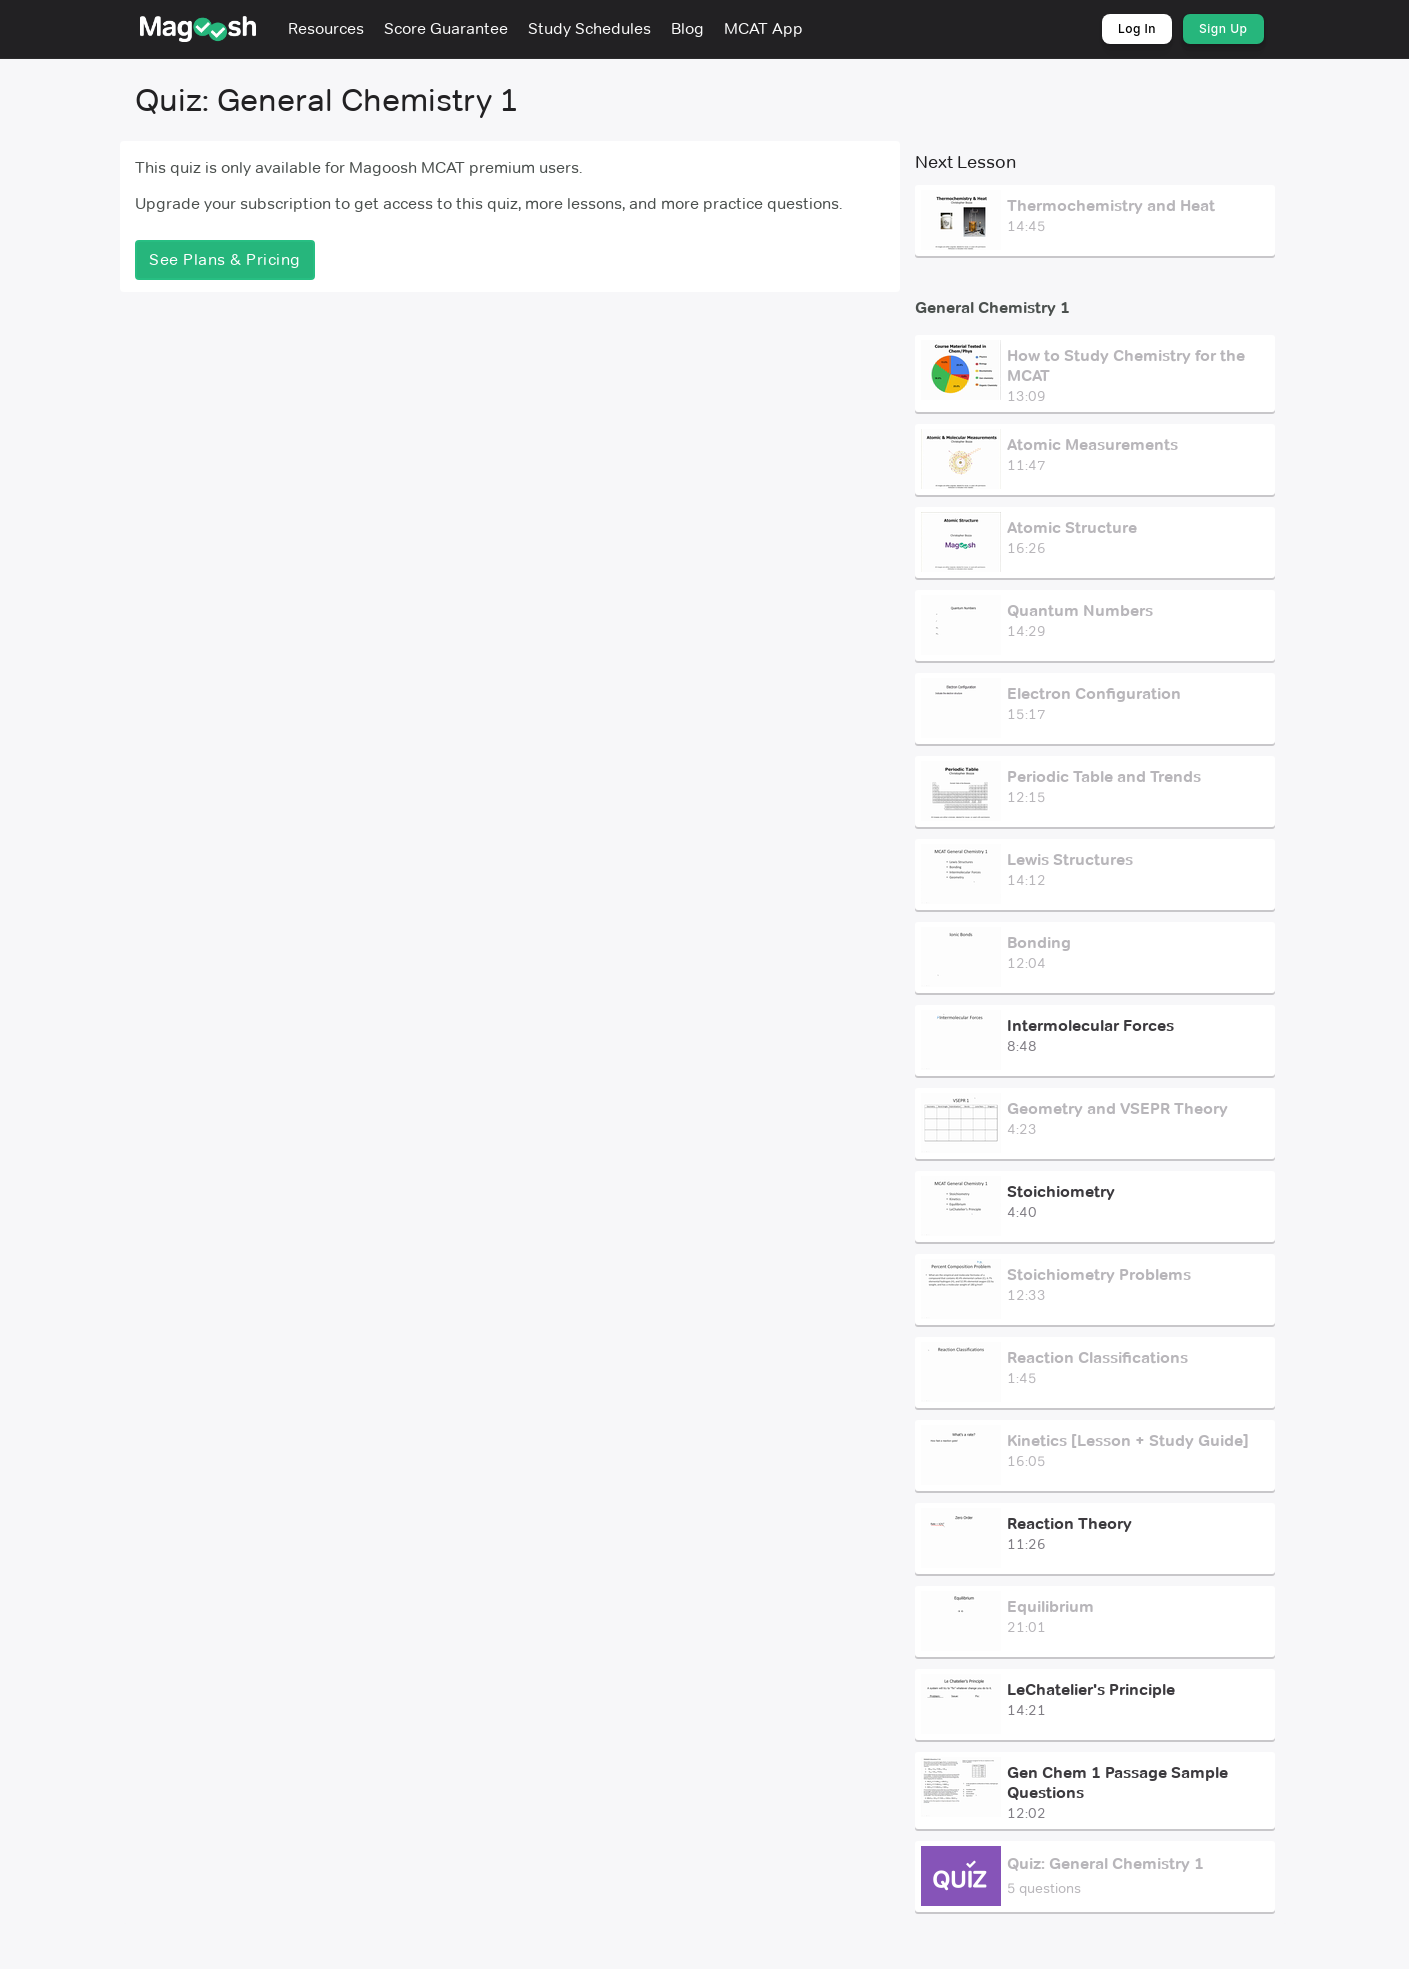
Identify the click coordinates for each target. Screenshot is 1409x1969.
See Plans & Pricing (225, 259)
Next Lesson (965, 162)
